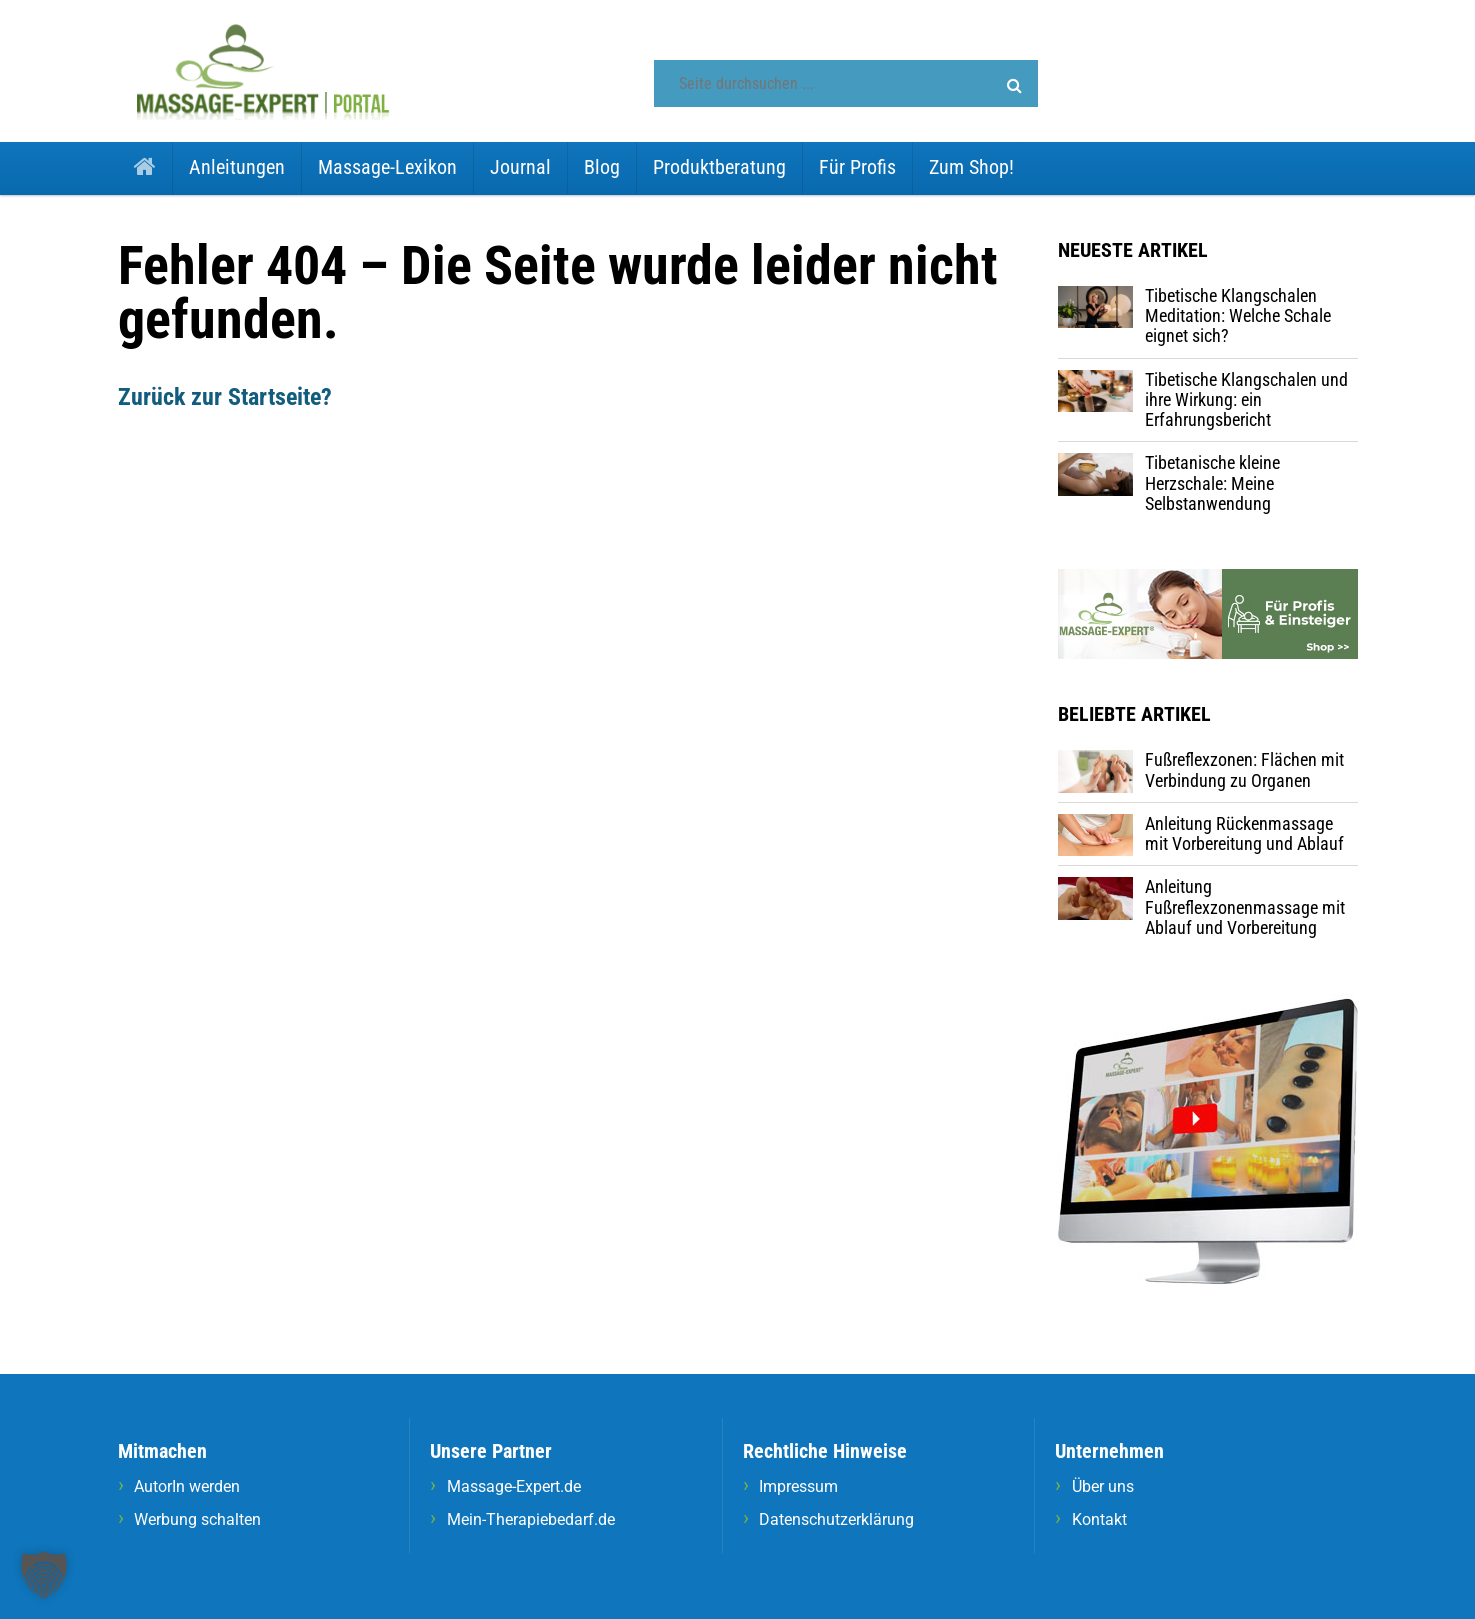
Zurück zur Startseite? (225, 397)
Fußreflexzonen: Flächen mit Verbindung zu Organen (1244, 769)
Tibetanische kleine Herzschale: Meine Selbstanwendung (1212, 483)
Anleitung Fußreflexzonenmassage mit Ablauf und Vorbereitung (1245, 907)
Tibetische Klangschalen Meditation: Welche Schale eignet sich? (1238, 316)
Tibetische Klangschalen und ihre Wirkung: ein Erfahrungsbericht (1246, 400)
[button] (1014, 86)
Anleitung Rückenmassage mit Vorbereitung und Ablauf (1244, 833)
